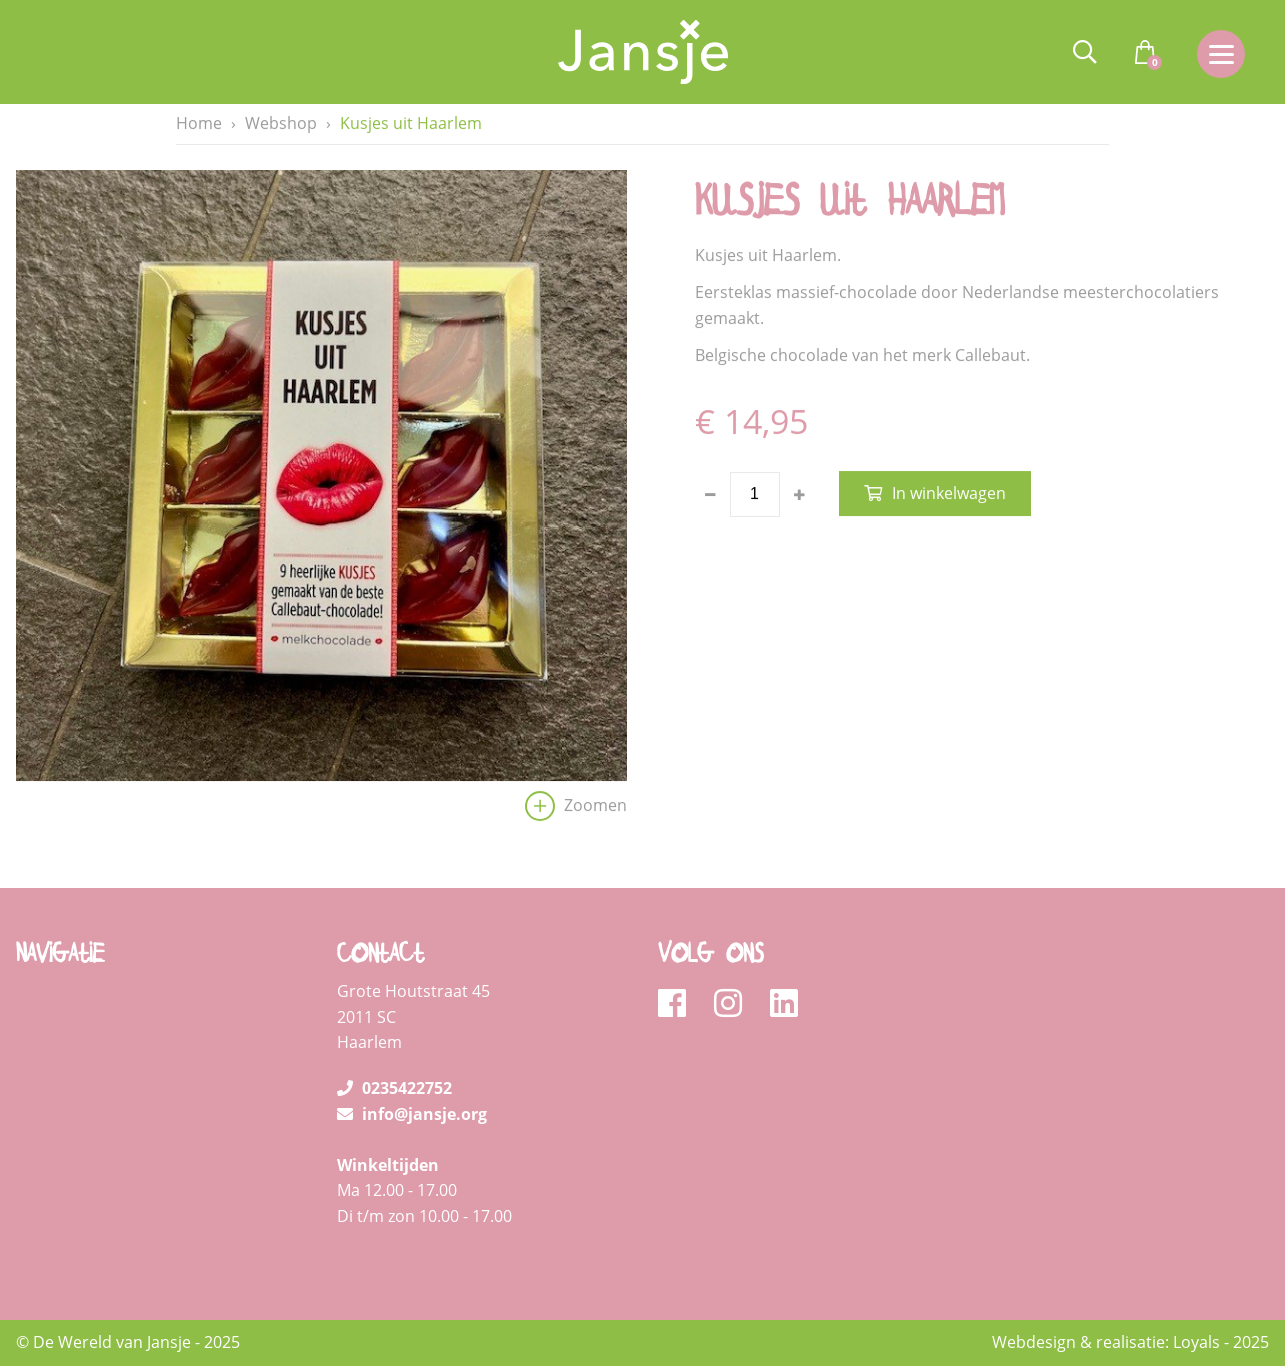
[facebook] (678, 1004)
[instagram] (734, 1004)
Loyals (1196, 1342)
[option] (321, 501)
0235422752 (394, 1088)
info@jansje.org (412, 1114)
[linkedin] (784, 1004)
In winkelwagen (949, 494)
